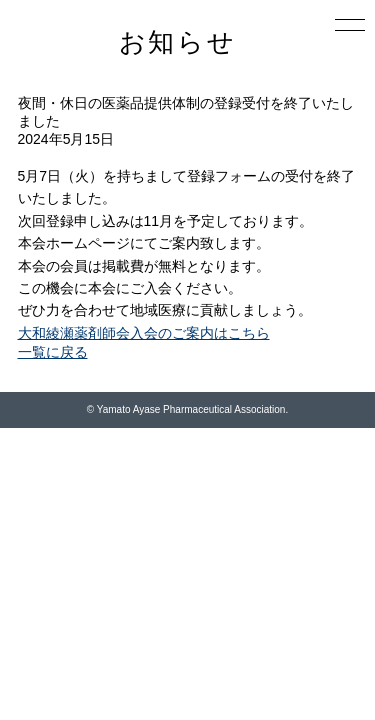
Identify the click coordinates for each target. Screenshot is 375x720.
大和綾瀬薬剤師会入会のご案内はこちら (144, 333)
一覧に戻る (53, 352)
